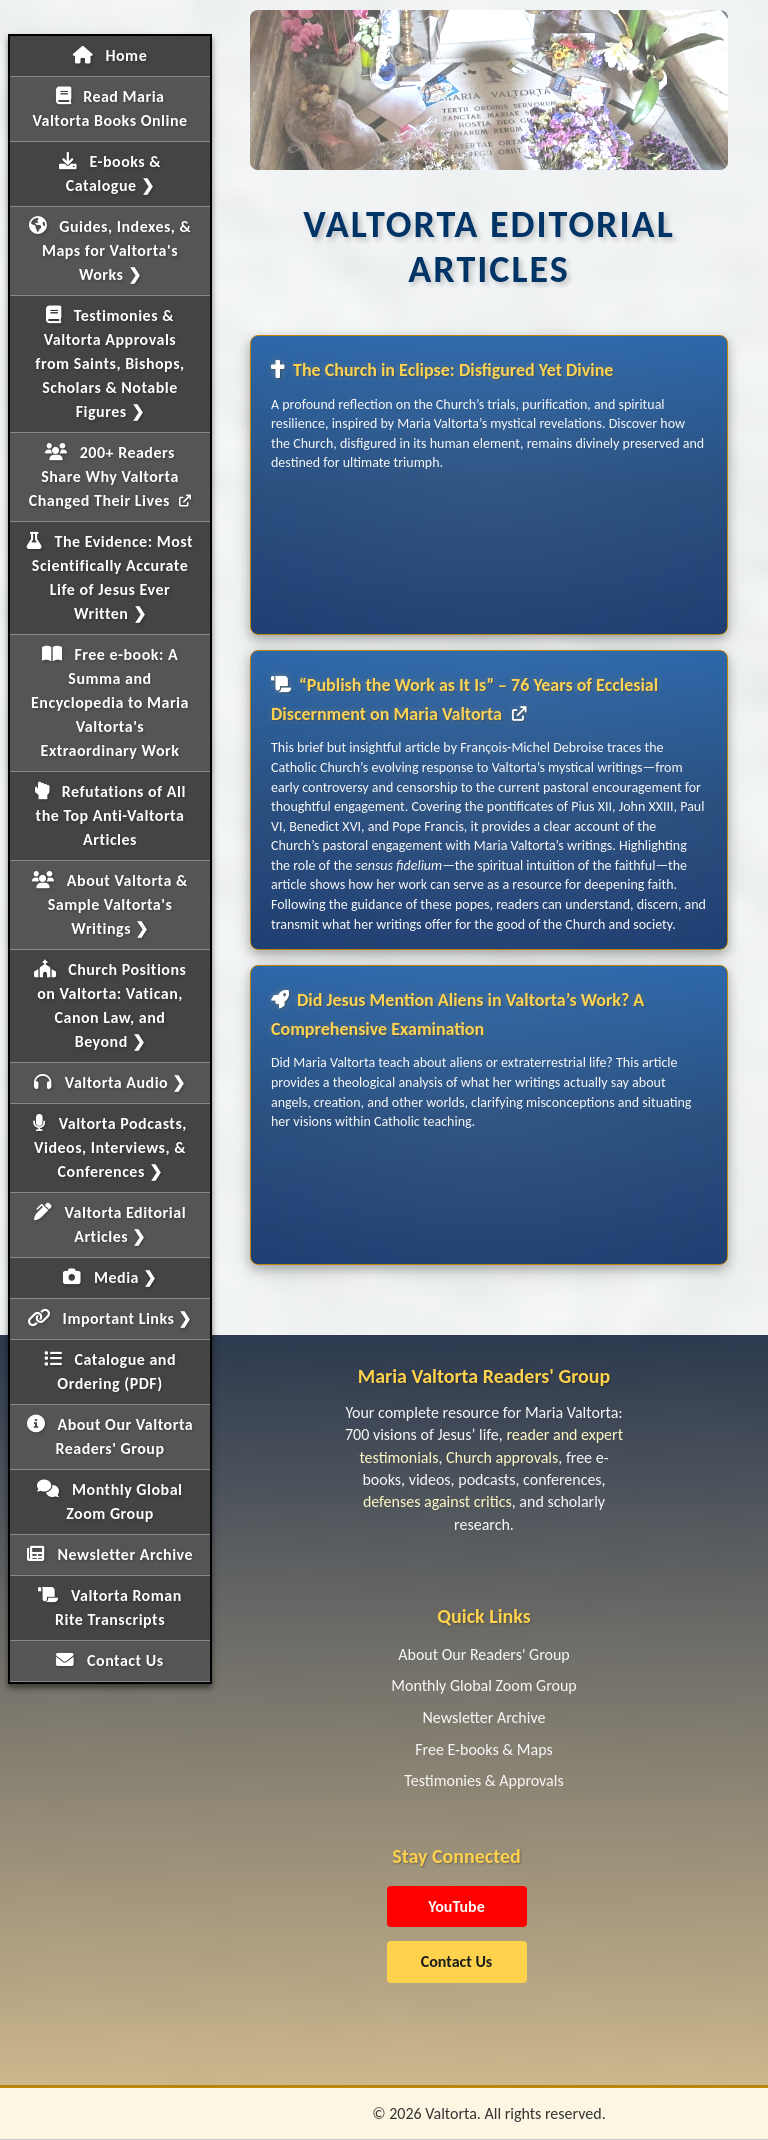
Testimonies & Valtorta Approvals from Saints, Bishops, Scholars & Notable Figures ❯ (109, 363)
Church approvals (502, 1457)
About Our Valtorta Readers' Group (110, 1436)
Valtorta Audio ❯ (110, 1082)
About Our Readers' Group (483, 1654)
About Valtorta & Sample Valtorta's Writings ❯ (110, 904)
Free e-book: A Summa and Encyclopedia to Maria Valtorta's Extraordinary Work (110, 702)
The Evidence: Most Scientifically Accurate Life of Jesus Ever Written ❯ (110, 577)
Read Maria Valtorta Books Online (109, 108)
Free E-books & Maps (484, 1749)
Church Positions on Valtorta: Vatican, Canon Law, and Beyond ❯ (110, 1005)
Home (110, 55)
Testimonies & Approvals (483, 1780)
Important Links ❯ (110, 1318)
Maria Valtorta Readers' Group (484, 1376)
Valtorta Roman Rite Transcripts (109, 1607)
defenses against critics (437, 1501)
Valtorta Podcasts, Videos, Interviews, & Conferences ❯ (110, 1147)
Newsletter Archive (110, 1554)
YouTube (456, 1906)
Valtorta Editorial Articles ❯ (110, 1224)
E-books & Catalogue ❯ (110, 173)
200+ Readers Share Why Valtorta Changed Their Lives (104, 476)
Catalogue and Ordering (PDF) (110, 1371)
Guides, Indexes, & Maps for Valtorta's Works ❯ (110, 250)
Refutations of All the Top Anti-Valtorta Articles (110, 815)
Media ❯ (109, 1277)
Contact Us (109, 1660)
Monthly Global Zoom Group (109, 1501)
